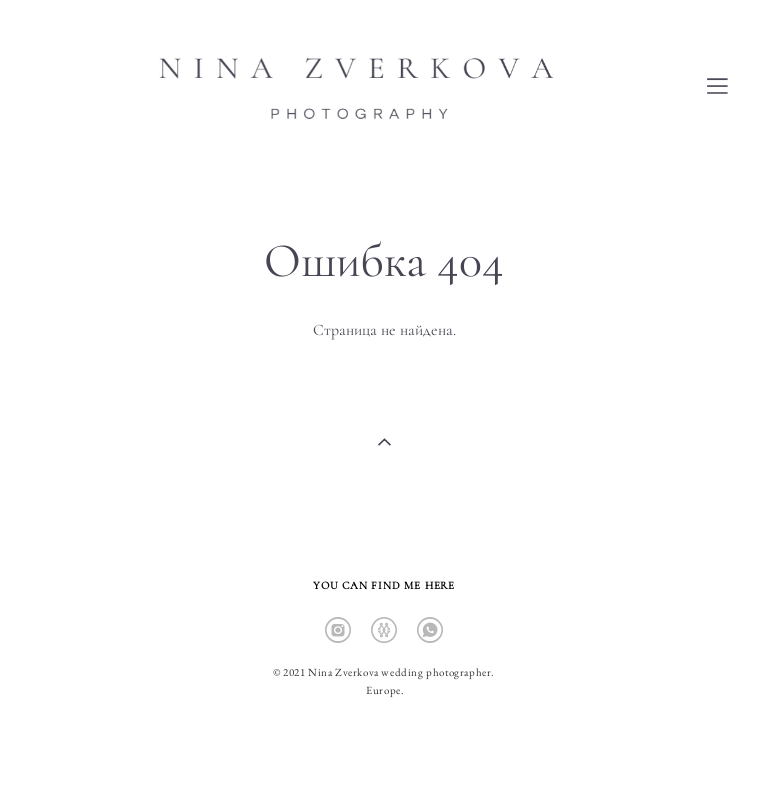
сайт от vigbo (384, 745)
